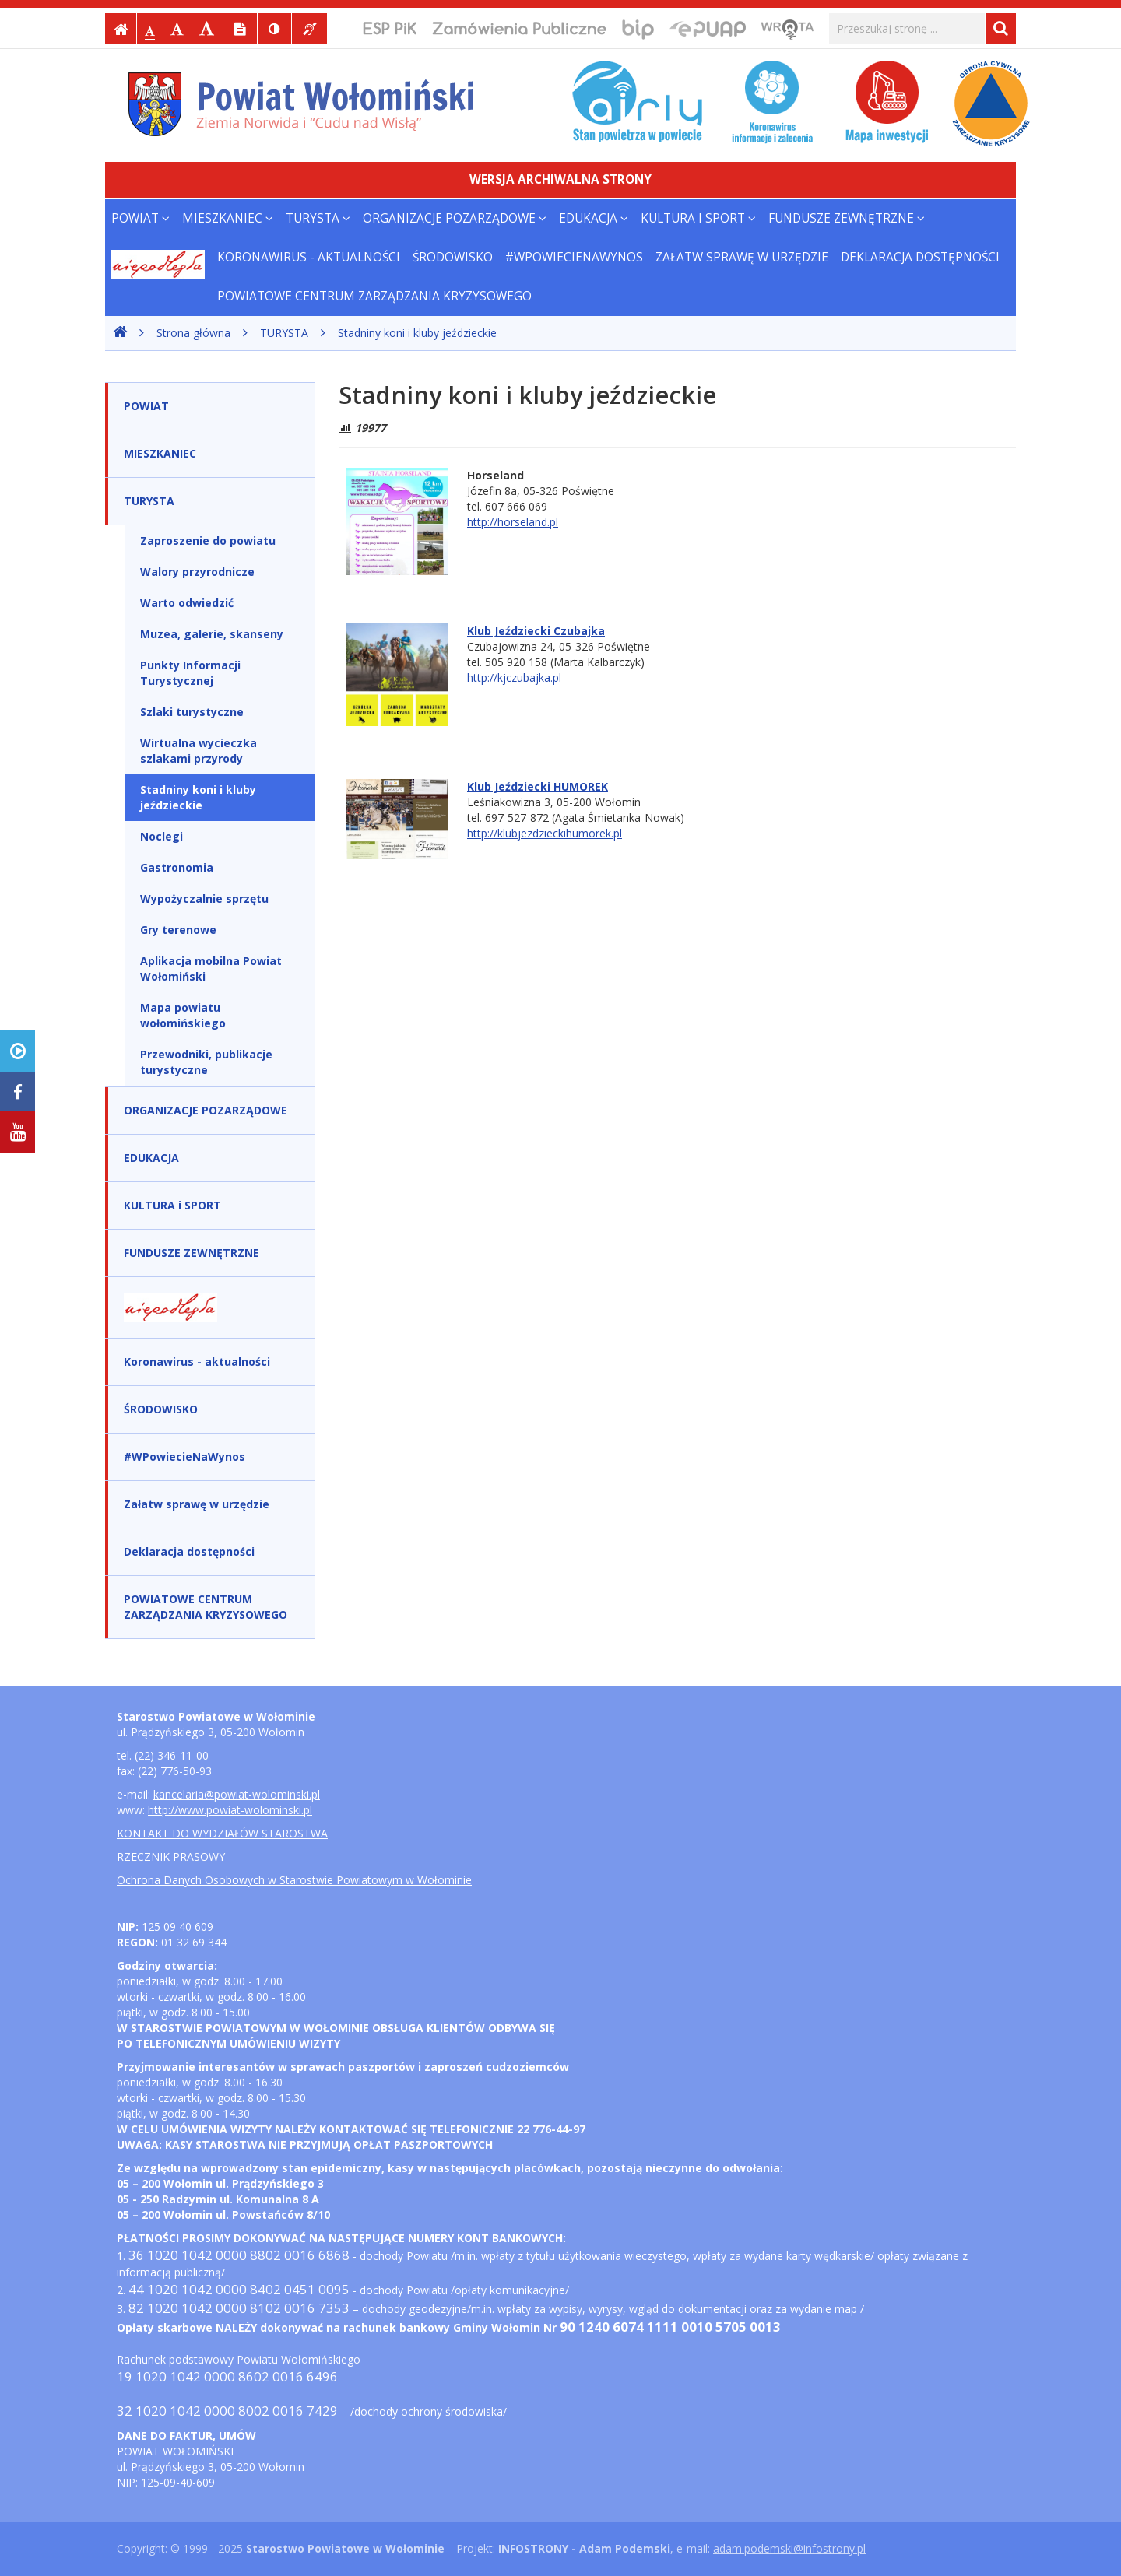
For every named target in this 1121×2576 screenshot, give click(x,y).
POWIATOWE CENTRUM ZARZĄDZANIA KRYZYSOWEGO (374, 296)
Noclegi (161, 836)
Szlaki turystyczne (192, 711)
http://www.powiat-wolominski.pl (230, 1809)
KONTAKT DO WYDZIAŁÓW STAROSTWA (222, 1833)
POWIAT (140, 218)
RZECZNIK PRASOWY (171, 1856)
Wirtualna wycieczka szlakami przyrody (198, 750)
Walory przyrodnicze (197, 571)
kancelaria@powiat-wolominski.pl (236, 1794)
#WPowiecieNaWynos (574, 257)
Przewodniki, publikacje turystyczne (206, 1062)
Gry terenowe (178, 929)
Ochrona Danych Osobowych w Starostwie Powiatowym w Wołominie (294, 1879)
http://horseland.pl (512, 521)
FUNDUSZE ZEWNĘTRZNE (846, 218)
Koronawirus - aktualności (308, 257)
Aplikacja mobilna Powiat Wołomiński (211, 968)
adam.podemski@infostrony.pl (789, 2548)
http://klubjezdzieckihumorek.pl (544, 833)
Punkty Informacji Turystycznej (190, 673)
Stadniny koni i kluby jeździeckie (417, 332)
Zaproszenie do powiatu (208, 540)
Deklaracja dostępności (920, 257)
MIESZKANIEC (227, 218)
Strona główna (193, 332)
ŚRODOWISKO (453, 257)
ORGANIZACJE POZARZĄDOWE (454, 218)
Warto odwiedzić (187, 602)
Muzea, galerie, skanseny (211, 633)
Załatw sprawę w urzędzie (741, 257)
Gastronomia (176, 867)
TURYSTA (318, 218)
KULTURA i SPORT (698, 218)
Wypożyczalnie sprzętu (204, 898)
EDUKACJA (593, 218)
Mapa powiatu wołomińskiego (183, 1015)
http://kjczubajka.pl (514, 677)
